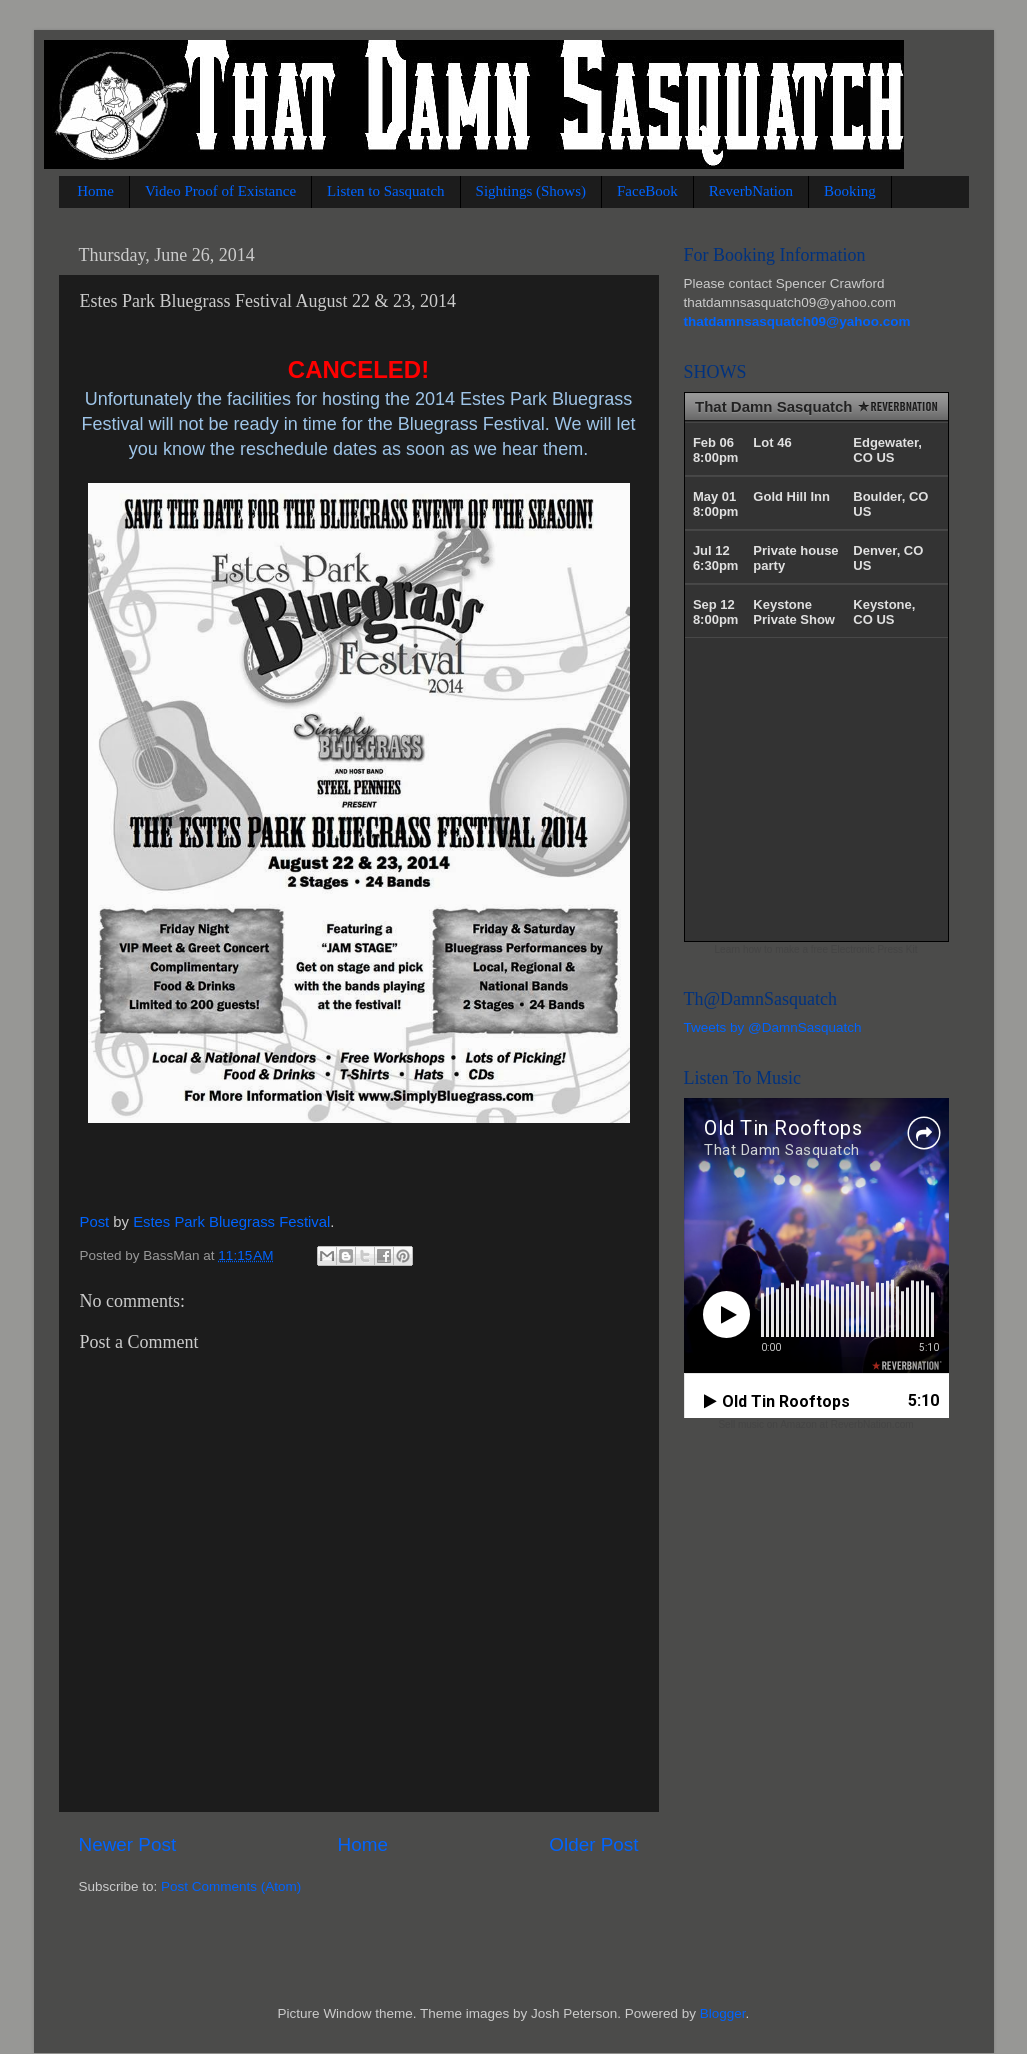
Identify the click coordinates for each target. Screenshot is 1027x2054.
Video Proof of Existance (220, 191)
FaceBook (647, 191)
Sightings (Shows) (531, 191)
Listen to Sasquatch (385, 191)
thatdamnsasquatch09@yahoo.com (797, 321)
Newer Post (128, 1844)
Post (95, 1222)
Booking (850, 191)
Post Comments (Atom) (231, 1886)
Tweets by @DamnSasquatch (773, 1027)
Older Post (593, 1844)
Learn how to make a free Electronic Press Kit (816, 949)
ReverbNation (751, 191)
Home (95, 191)
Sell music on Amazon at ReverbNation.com (815, 1424)
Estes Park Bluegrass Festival (231, 1222)
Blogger (723, 2013)
